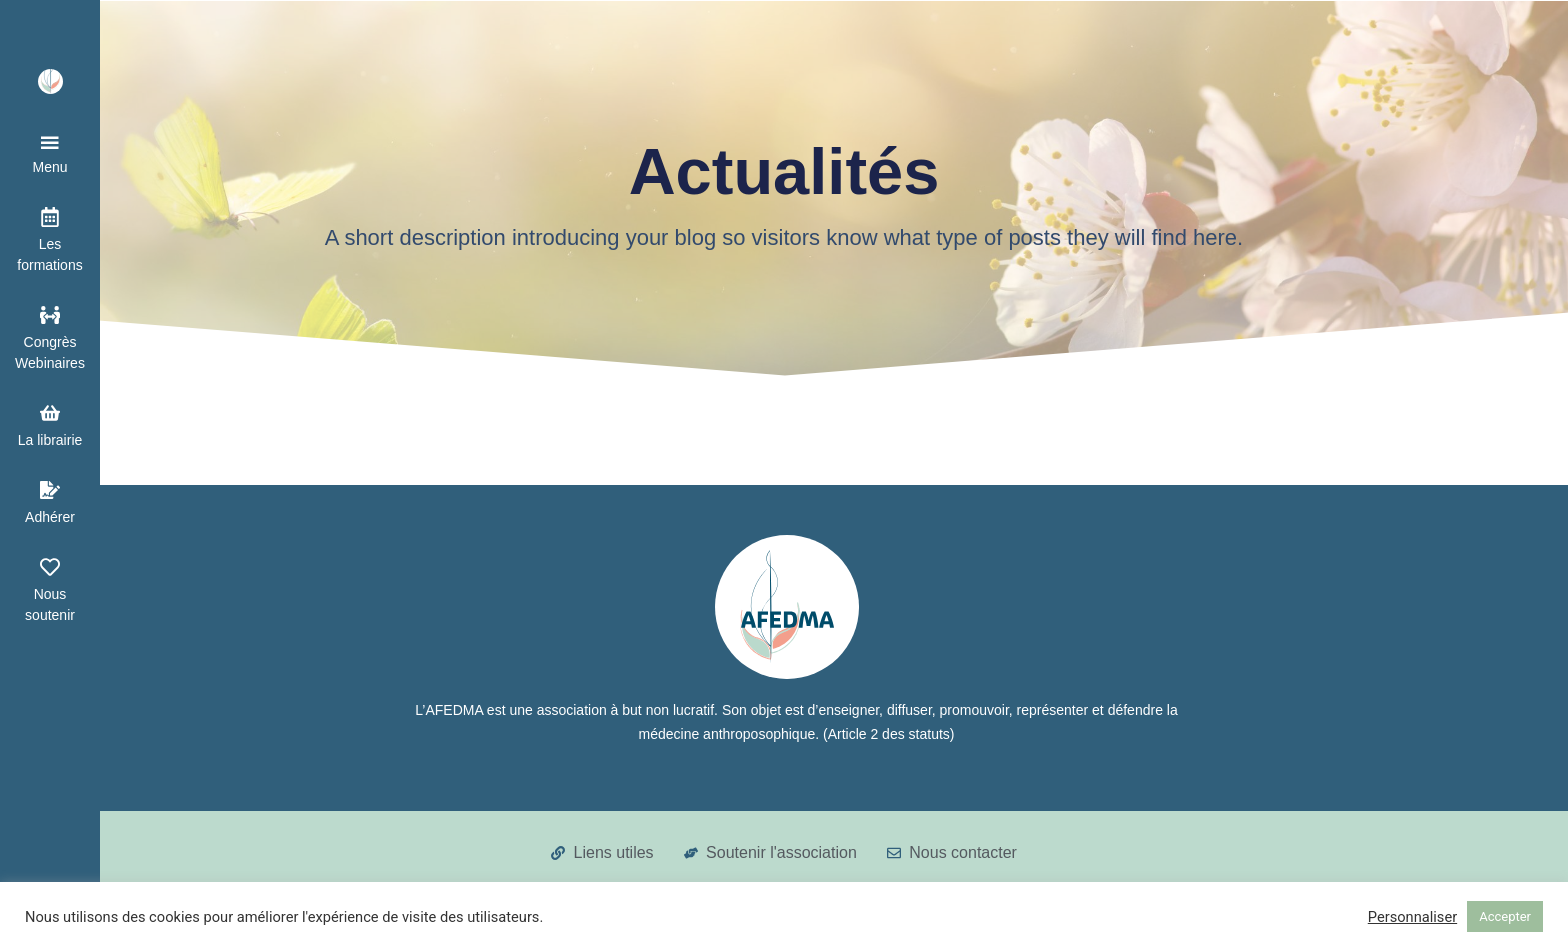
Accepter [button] (1505, 916)
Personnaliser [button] (1412, 917)
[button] (50, 155)
